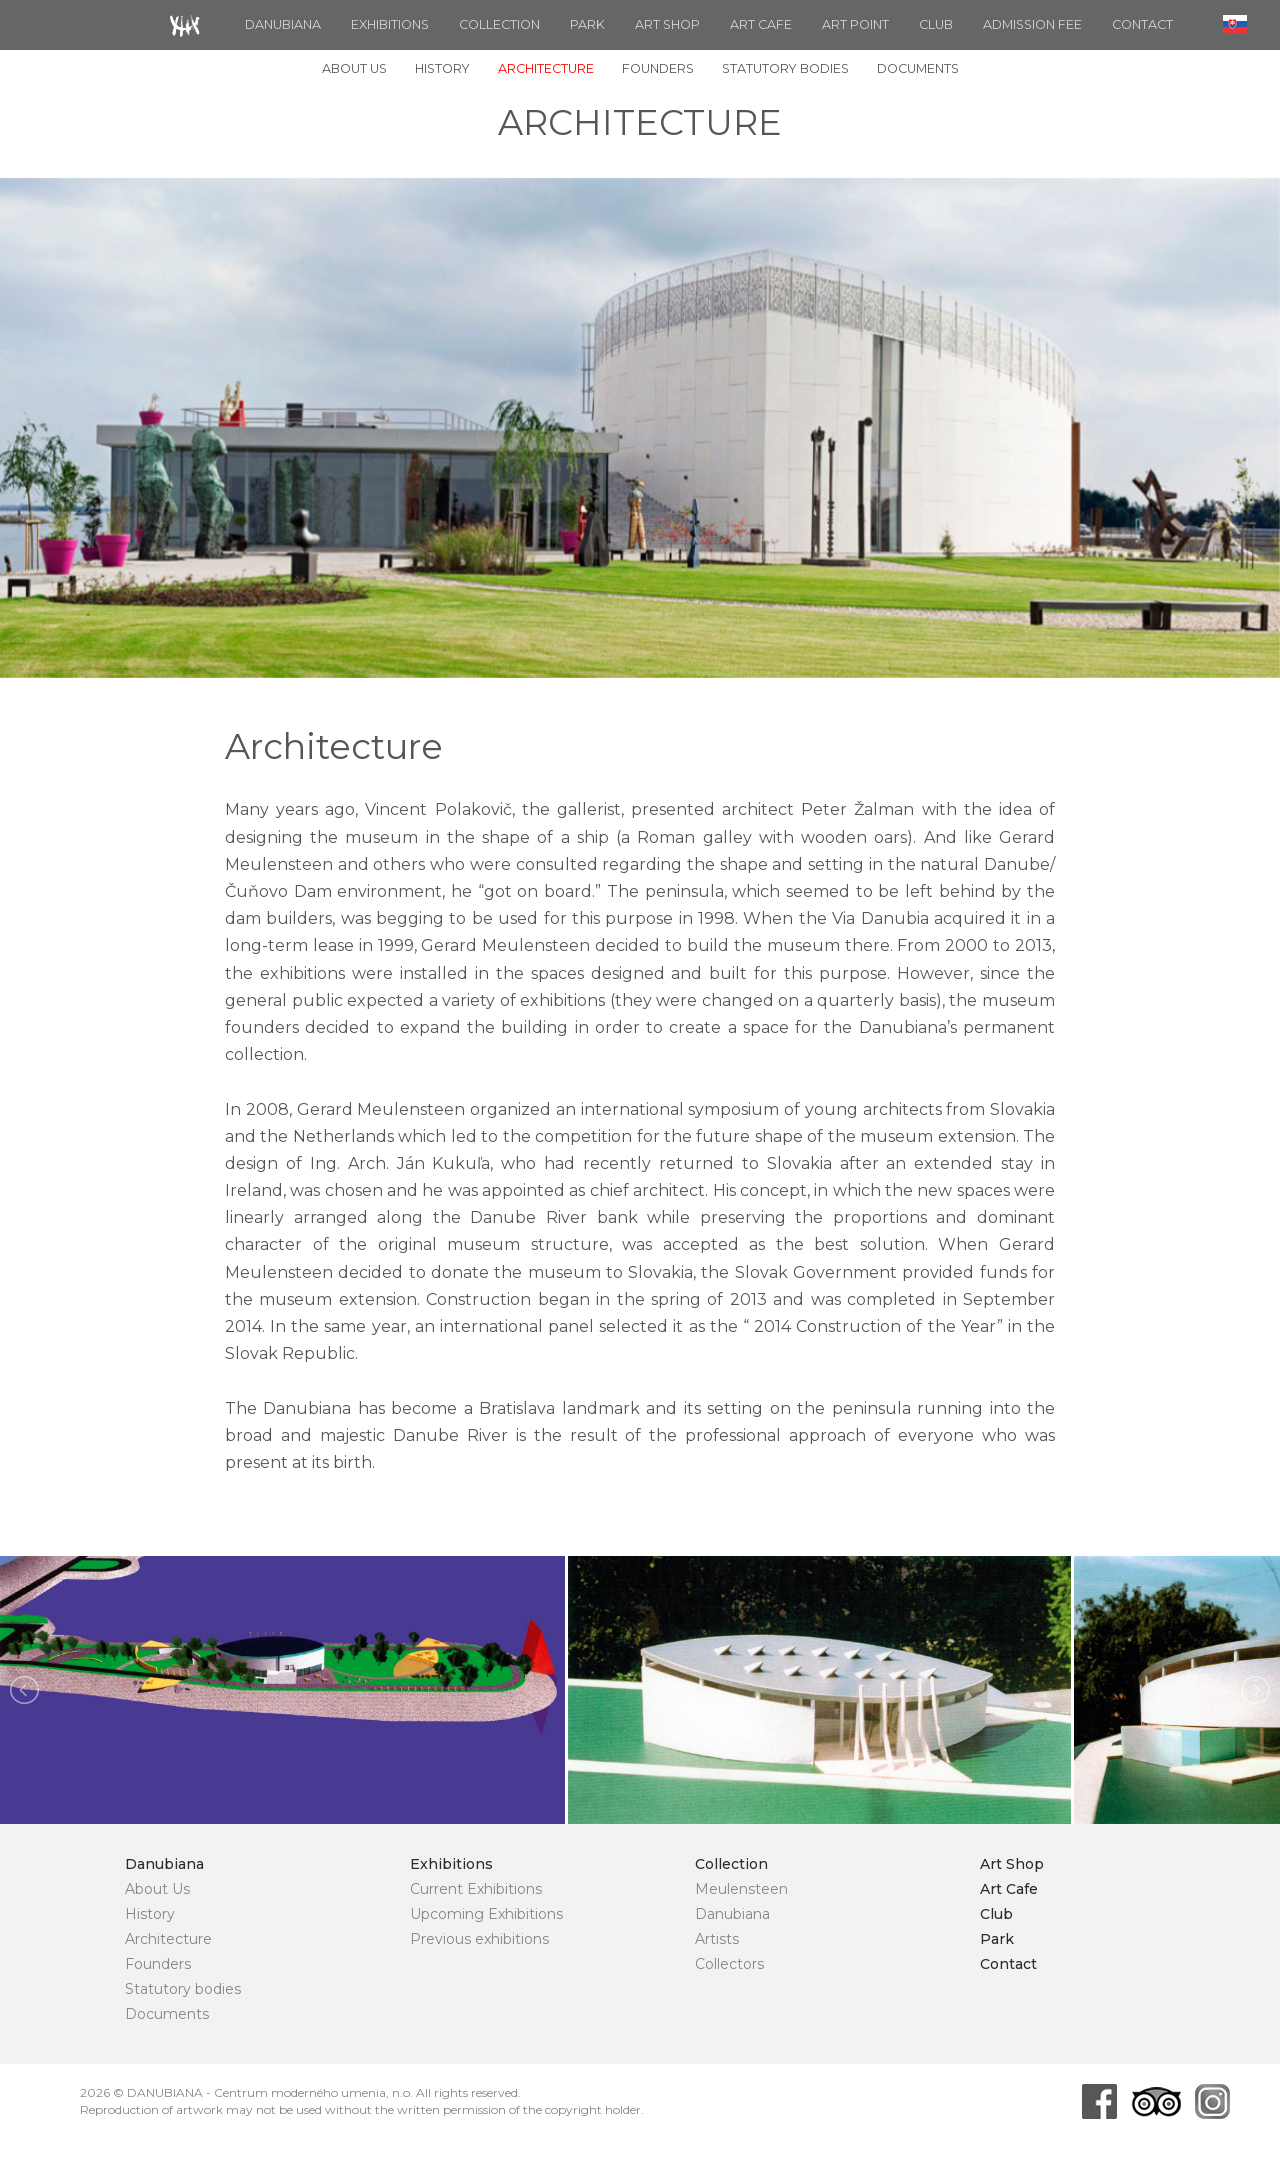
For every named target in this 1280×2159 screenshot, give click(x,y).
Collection (499, 24)
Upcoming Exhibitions (486, 1914)
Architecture (546, 68)
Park (587, 24)
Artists (717, 1939)
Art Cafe (761, 24)
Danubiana (283, 24)
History (442, 68)
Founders (658, 68)
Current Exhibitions (476, 1889)
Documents (918, 68)
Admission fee (1032, 24)
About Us (354, 68)
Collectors (729, 1964)
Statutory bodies (785, 68)
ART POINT (855, 24)
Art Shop (667, 24)
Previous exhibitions (479, 1939)
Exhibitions (390, 24)
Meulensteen (741, 1889)
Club (936, 24)
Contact (1142, 24)
